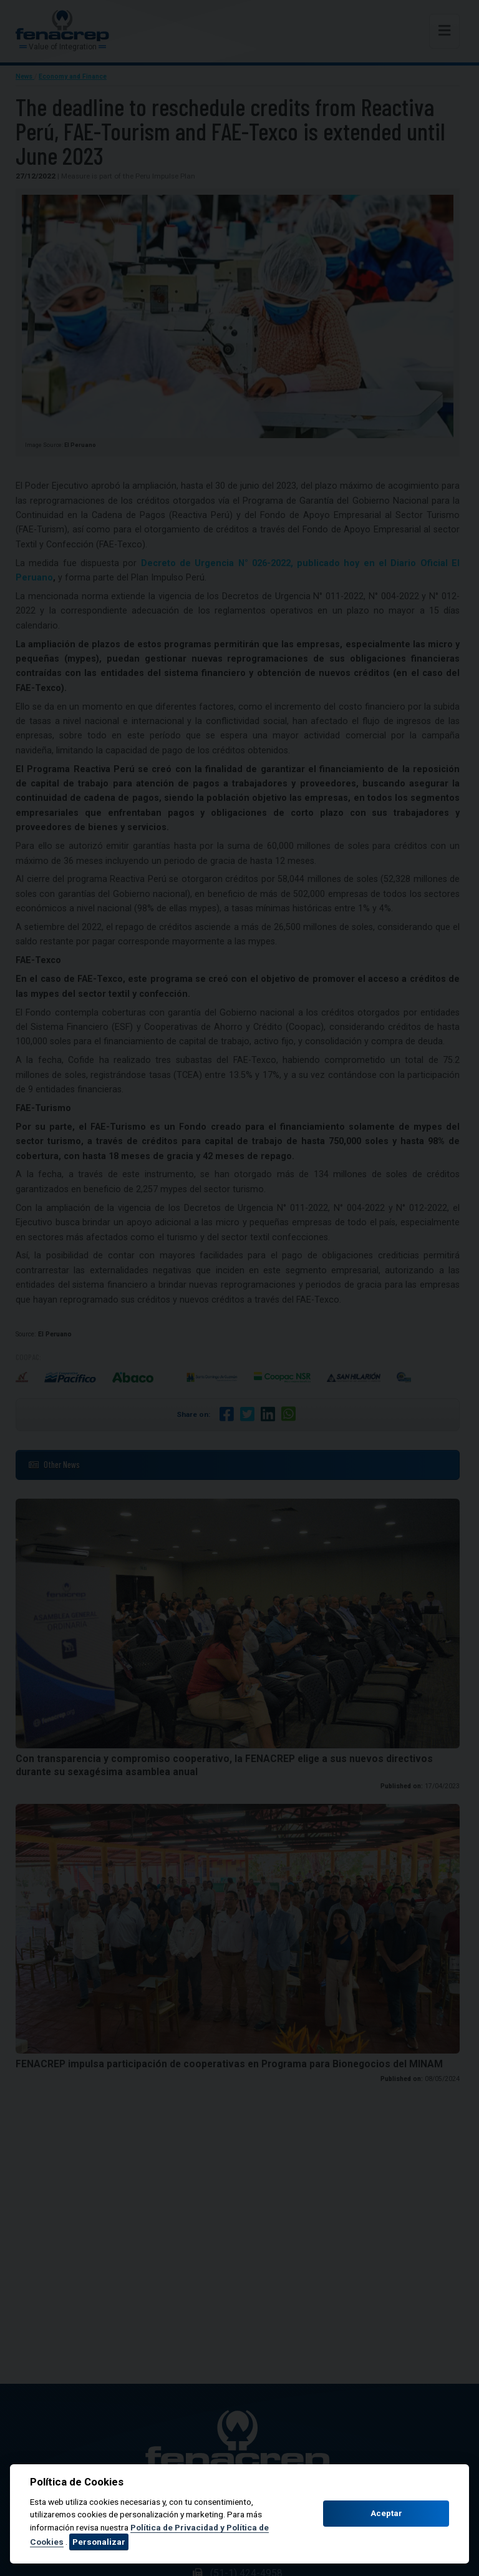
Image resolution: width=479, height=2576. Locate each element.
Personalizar (98, 2542)
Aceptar (386, 2513)
